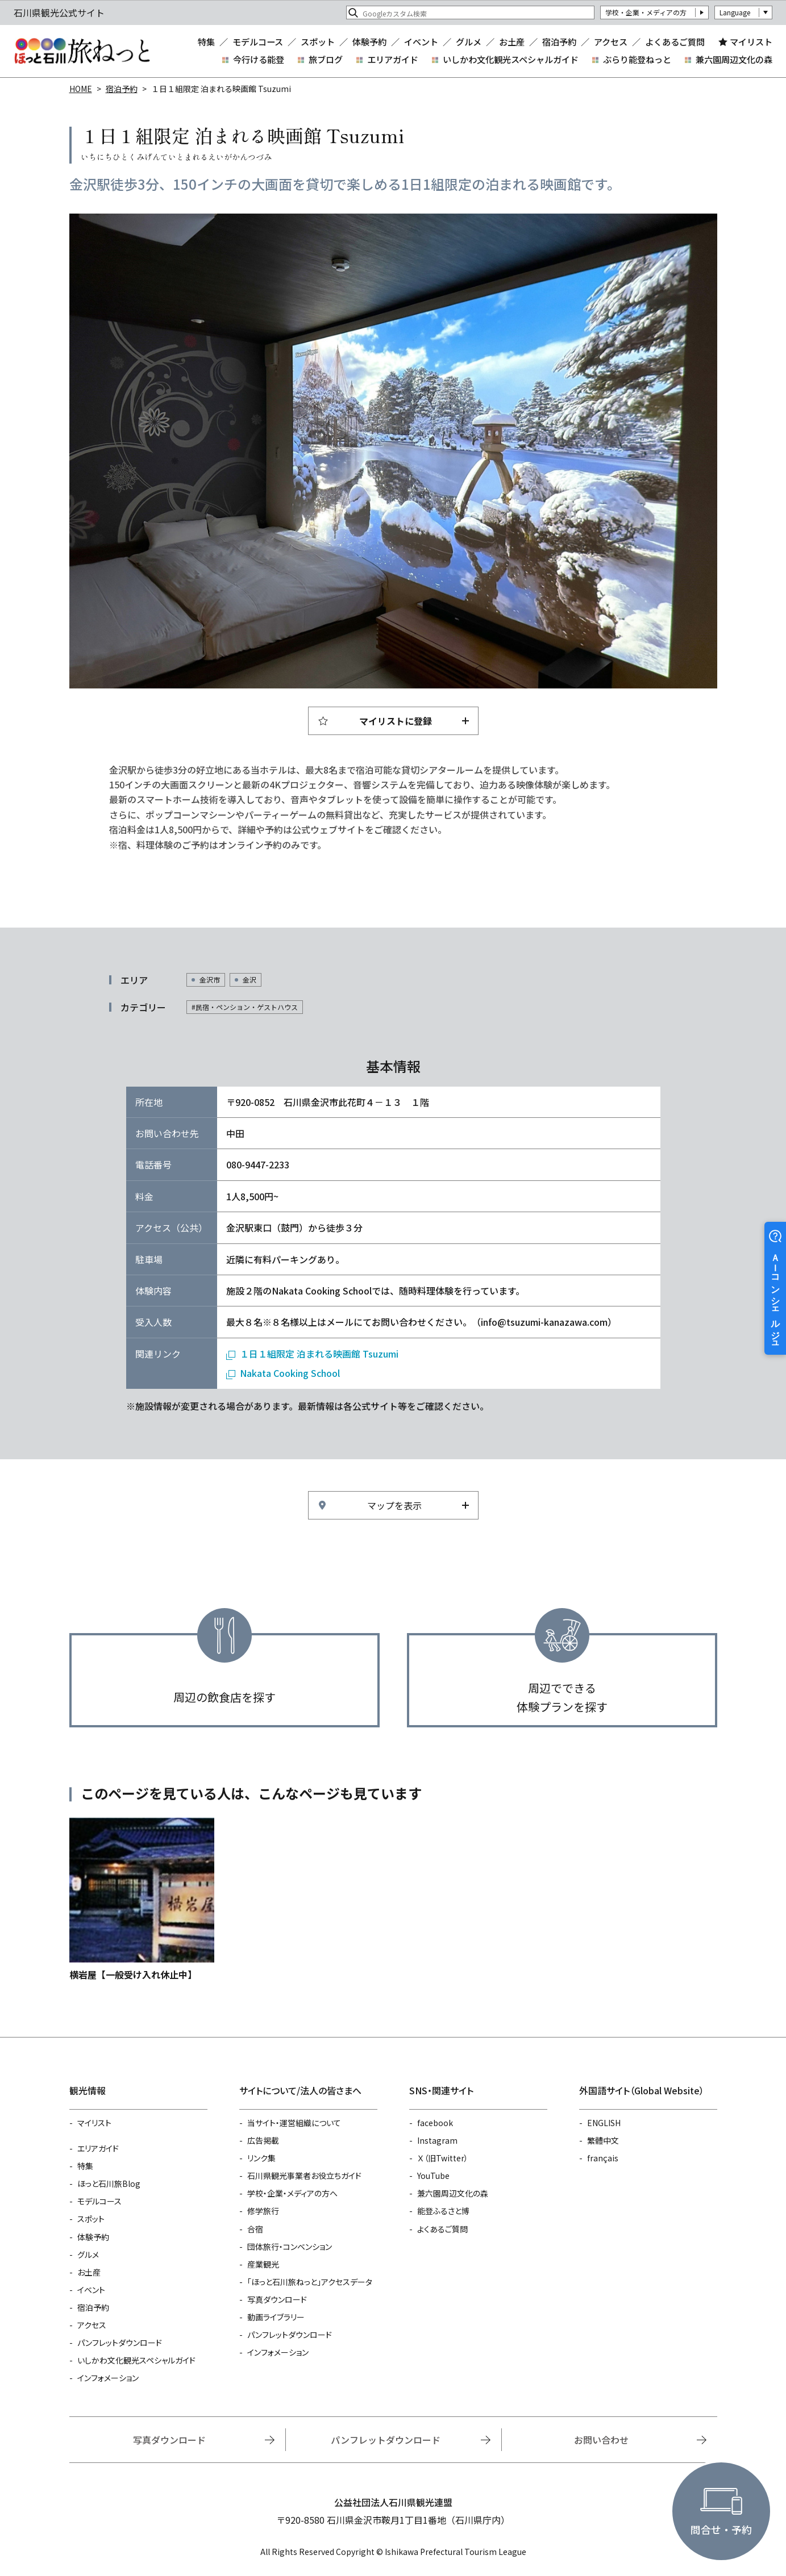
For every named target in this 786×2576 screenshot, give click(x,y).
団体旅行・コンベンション (289, 2246)
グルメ (468, 41)
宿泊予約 (559, 41)
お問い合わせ (601, 2439)
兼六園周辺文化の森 (734, 59)
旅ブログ (326, 59)
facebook (435, 2122)
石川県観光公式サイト (82, 51)
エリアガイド (392, 59)
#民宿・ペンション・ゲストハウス (245, 1007)
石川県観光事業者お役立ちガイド (304, 2175)
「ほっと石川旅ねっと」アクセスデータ (309, 2281)
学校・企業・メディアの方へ (292, 2193)
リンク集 (261, 2158)
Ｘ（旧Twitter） (442, 2158)
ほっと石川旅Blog (108, 2183)
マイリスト (751, 41)
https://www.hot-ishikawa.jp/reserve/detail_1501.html (141, 1900)
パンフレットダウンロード (119, 2342)
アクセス (610, 41)
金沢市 (209, 979)
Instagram (437, 2140)
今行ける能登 (258, 59)
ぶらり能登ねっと (637, 59)
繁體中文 (603, 2140)
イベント (421, 41)
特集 (206, 41)
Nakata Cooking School (290, 1373)
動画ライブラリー (276, 2317)
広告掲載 (263, 2140)
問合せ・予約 (721, 2529)
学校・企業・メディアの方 (646, 12)
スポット (318, 41)
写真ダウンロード (277, 2299)
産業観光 (263, 2264)
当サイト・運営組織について (294, 2122)
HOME (80, 88)
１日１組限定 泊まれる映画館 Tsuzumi (319, 1353)
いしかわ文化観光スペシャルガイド (511, 59)
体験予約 (369, 41)
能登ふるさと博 (443, 2210)
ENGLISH (604, 2122)
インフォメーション (108, 2377)
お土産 (512, 41)
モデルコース (257, 41)
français (602, 2158)
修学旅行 (263, 2210)
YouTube (433, 2175)
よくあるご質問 (675, 41)
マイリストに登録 (395, 721)
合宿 (255, 2229)
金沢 (249, 979)
